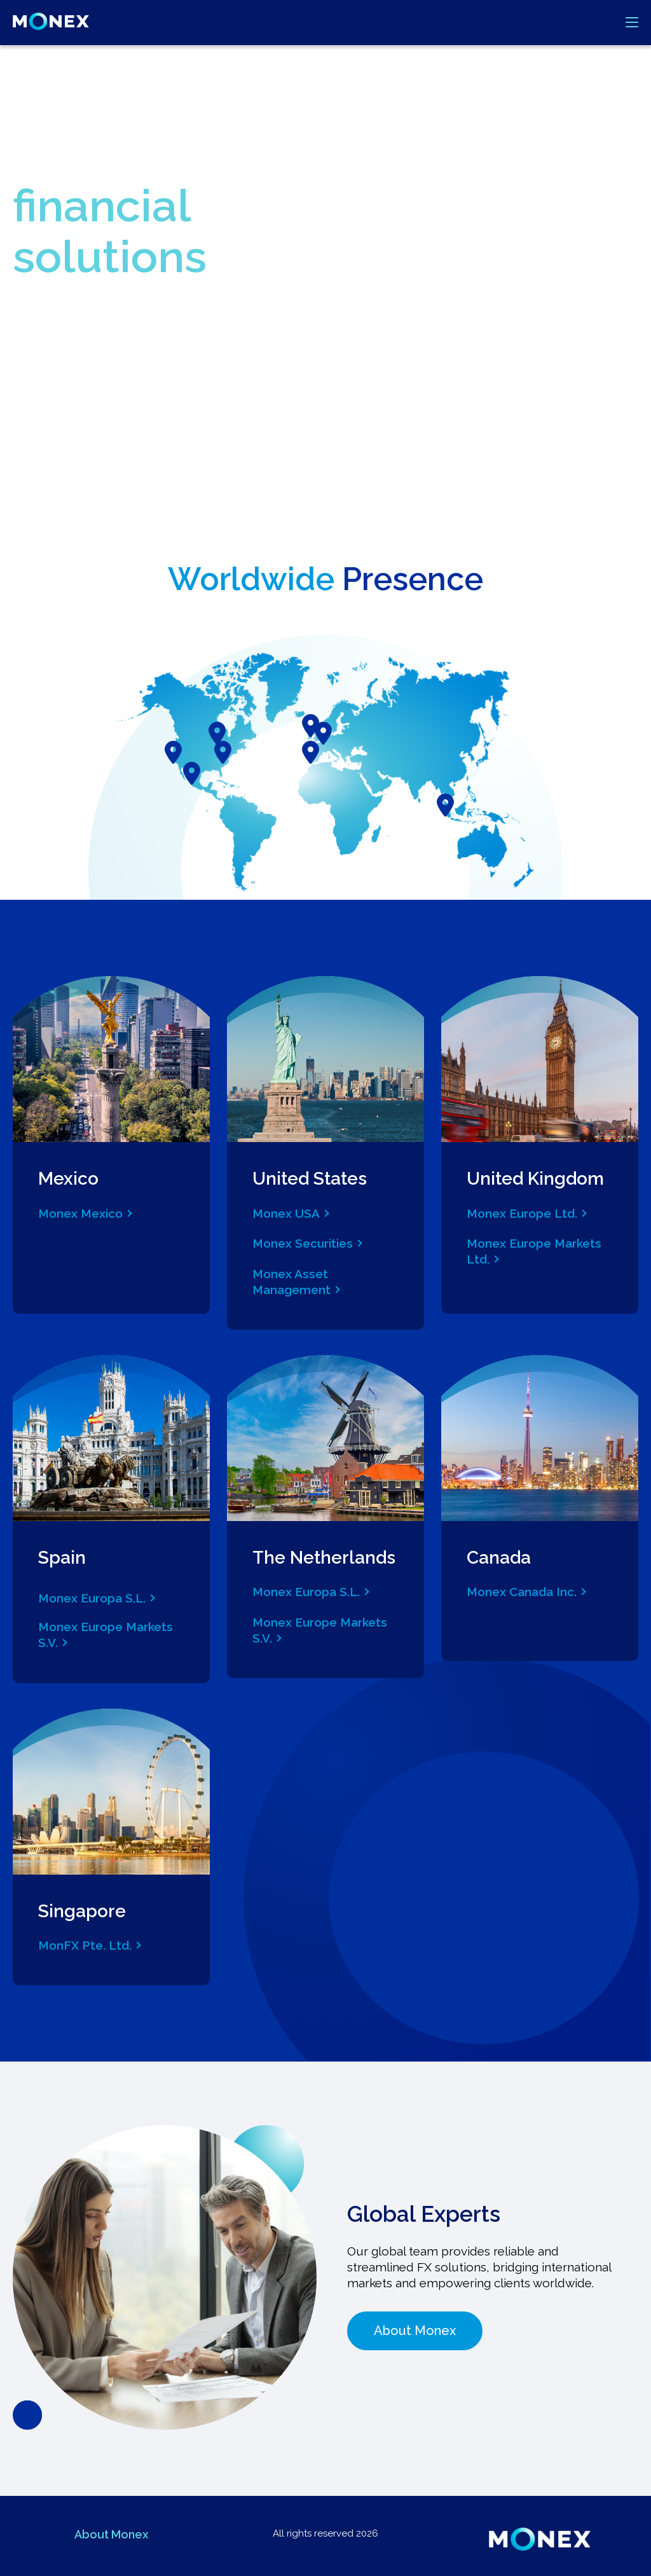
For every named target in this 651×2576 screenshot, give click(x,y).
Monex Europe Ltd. (522, 1213)
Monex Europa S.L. (92, 1598)
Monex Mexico (80, 1213)
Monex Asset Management (291, 1282)
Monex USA (286, 1213)
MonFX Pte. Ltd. (85, 1945)
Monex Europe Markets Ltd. (534, 1251)
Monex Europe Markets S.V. (105, 1635)
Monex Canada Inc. (522, 1592)
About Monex (415, 2330)
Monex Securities (302, 1243)
